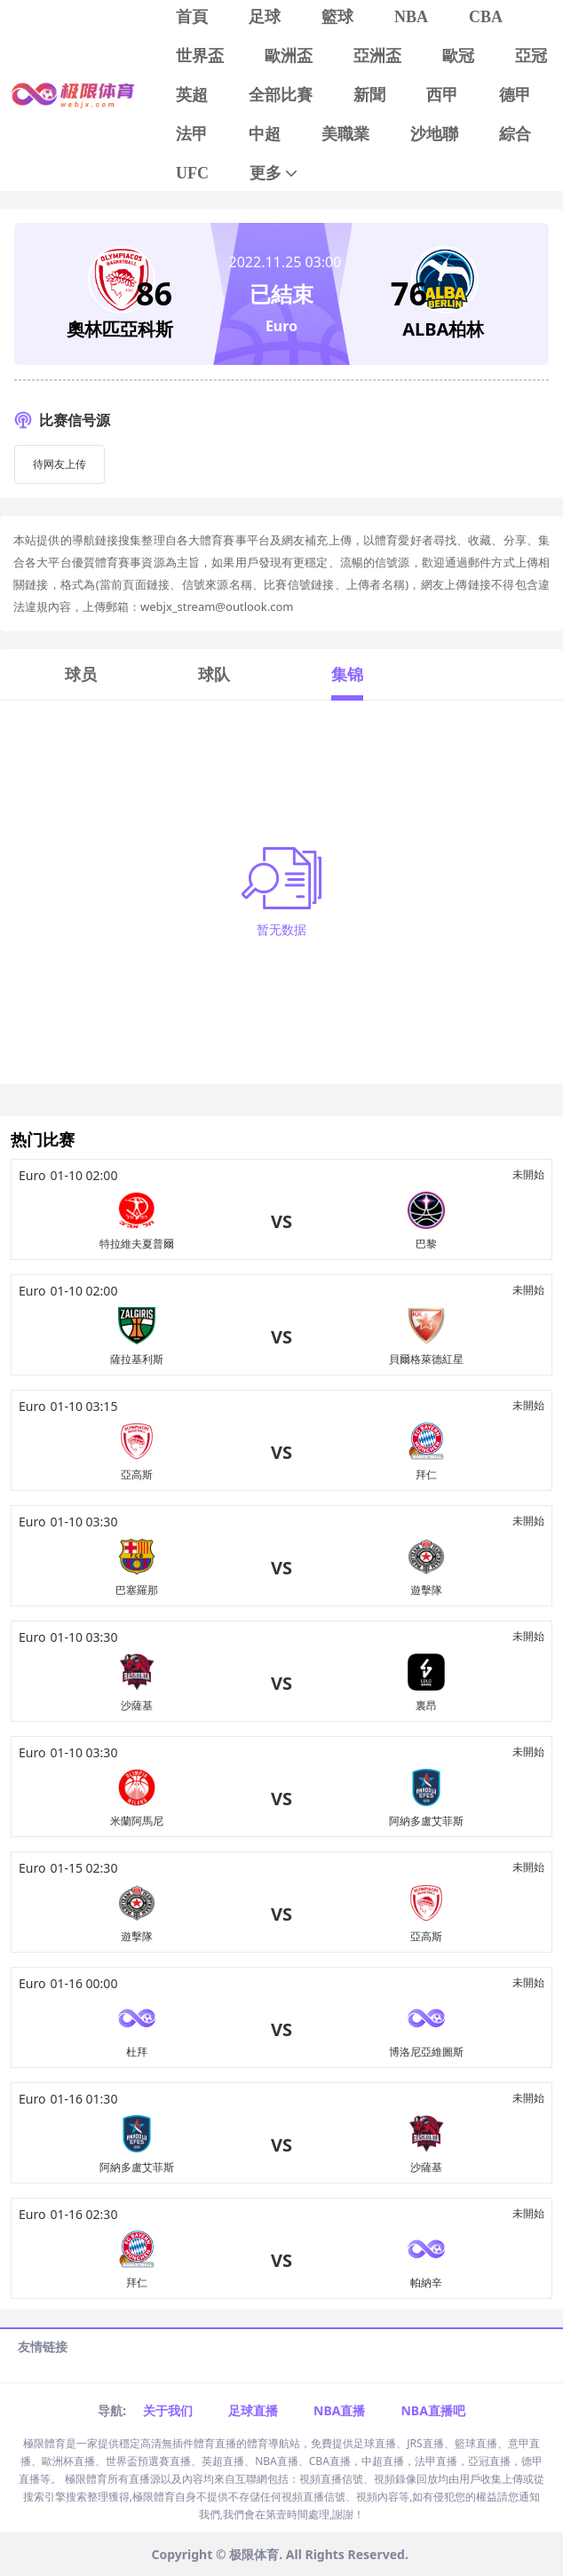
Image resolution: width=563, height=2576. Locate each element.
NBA (411, 17)
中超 (265, 134)
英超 (192, 95)
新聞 (369, 95)
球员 (81, 674)
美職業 (345, 134)
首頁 (192, 17)
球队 (214, 674)
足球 (265, 17)
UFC (192, 173)
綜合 (515, 134)
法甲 (192, 134)
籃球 (337, 17)
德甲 (515, 95)
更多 (275, 173)
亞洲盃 (377, 56)
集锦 (347, 674)
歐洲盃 (289, 56)
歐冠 (458, 56)
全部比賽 (281, 95)
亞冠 (531, 56)
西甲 (442, 95)
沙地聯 (434, 134)
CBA (486, 17)
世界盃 (200, 56)
